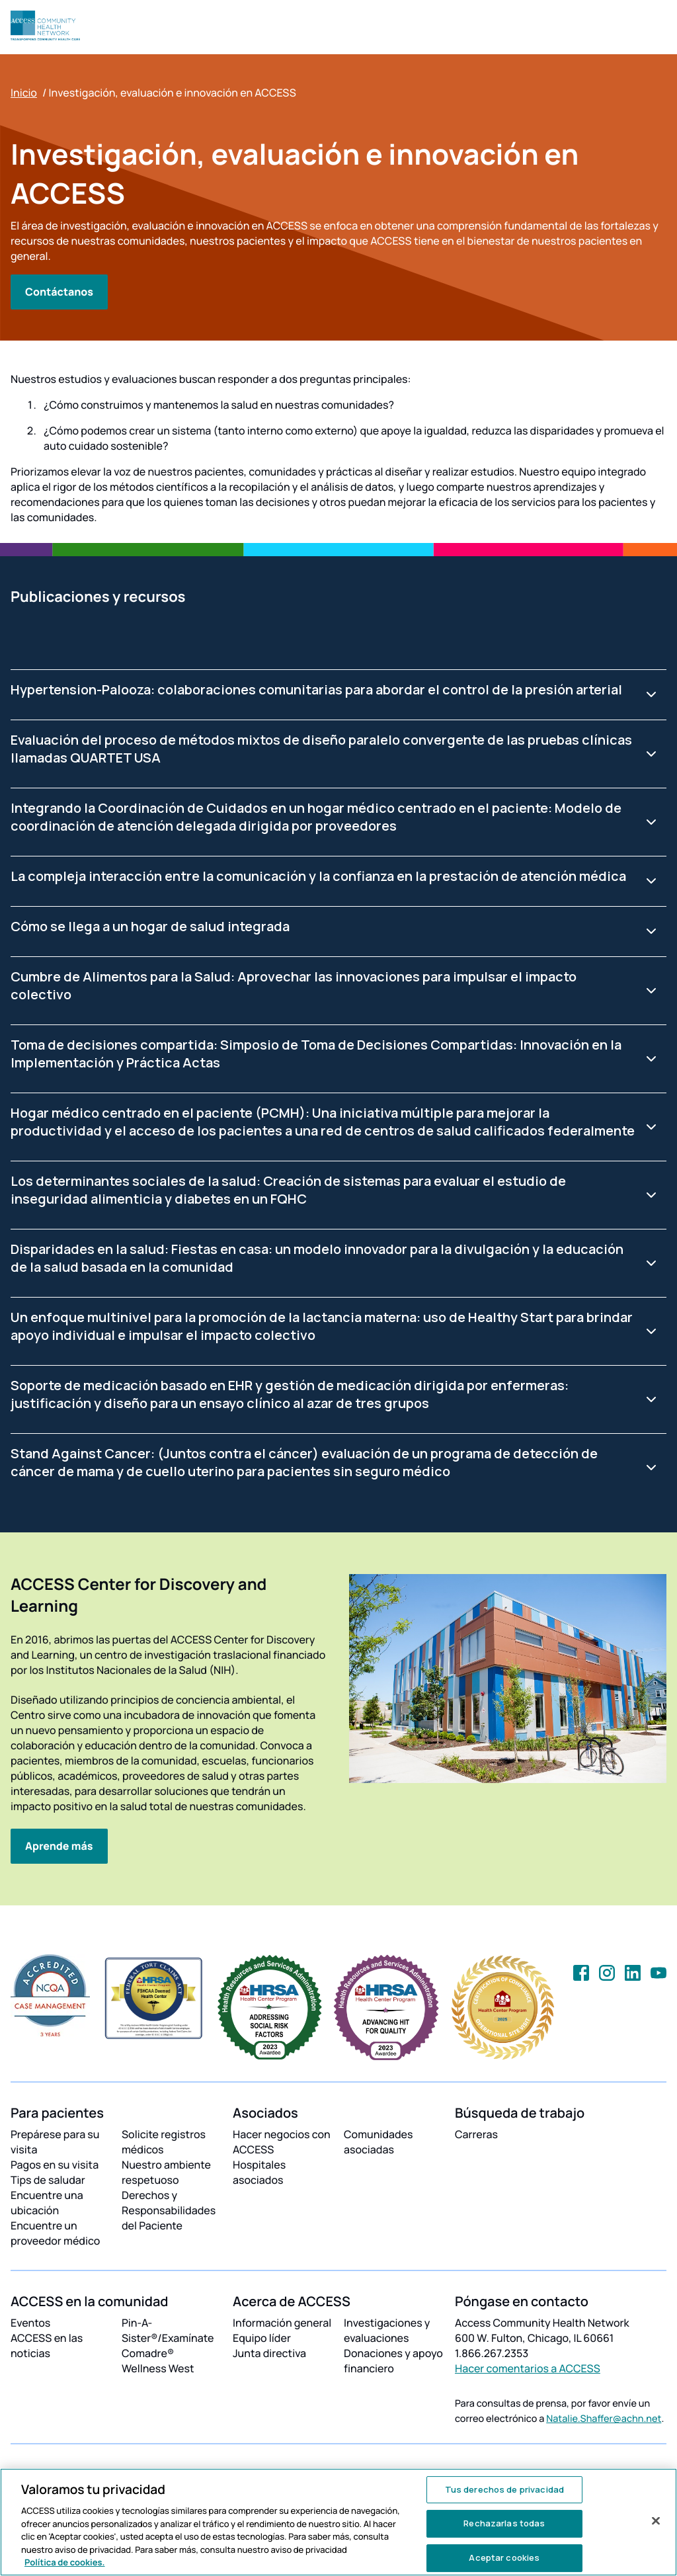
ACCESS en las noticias (47, 2345)
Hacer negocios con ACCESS (282, 2142)
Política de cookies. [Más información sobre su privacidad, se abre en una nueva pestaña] (64, 2562)
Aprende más (59, 1846)
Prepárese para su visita (55, 2142)
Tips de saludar (48, 2180)
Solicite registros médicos (164, 2142)
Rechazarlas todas (504, 2523)
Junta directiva (269, 2353)
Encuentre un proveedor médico (55, 2233)
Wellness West (158, 2368)
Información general (282, 2322)
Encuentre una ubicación (47, 2203)
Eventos (30, 2322)
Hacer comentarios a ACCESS (527, 2368)
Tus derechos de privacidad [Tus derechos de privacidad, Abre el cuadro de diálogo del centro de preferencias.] (504, 2489)
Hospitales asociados (259, 2172)
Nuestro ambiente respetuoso (166, 2172)
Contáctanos (59, 291)
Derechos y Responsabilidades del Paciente (169, 2210)
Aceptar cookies (504, 2557)
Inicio (24, 92)
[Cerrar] (655, 2520)
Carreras (476, 2134)
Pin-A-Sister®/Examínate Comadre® (168, 2337)
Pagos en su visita (55, 2164)
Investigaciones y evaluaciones (387, 2330)
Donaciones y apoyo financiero (393, 2361)
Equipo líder (262, 2338)
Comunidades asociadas (378, 2142)
